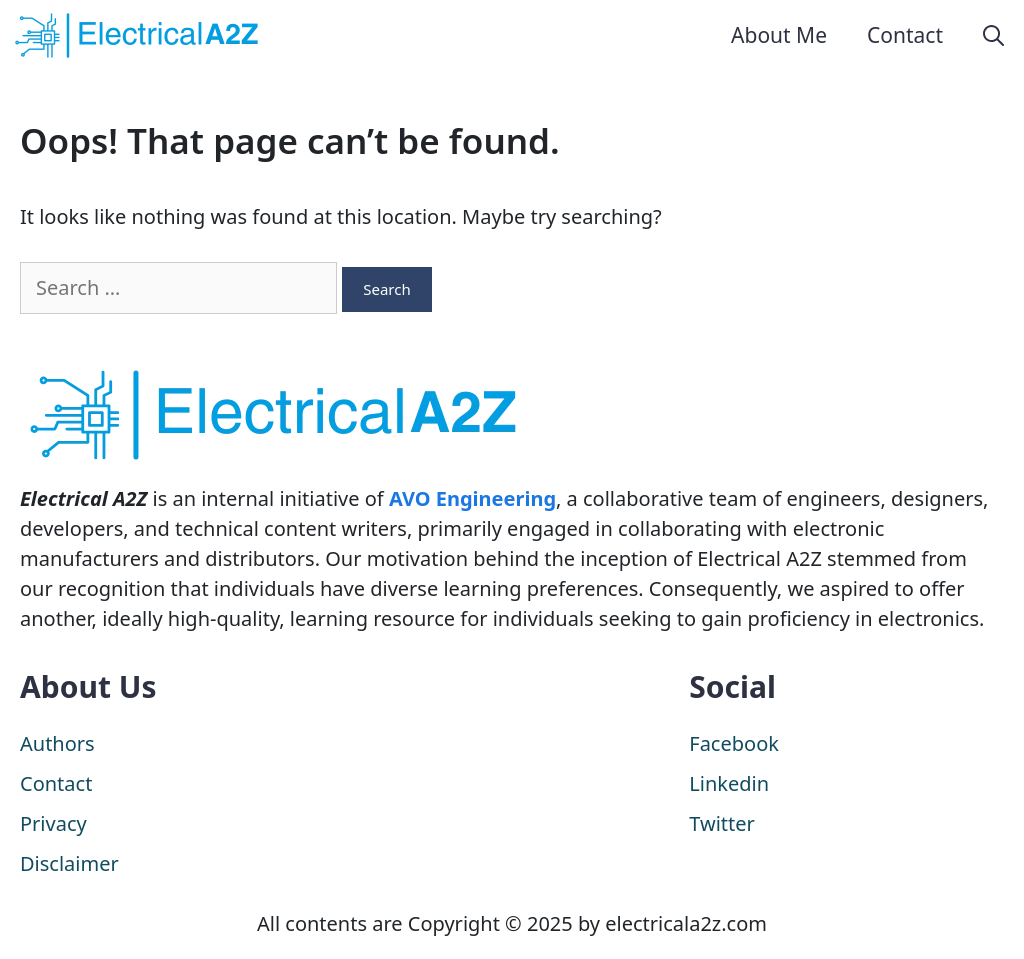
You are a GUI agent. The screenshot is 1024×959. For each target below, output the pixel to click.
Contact (905, 35)
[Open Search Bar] (993, 35)
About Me (779, 35)
